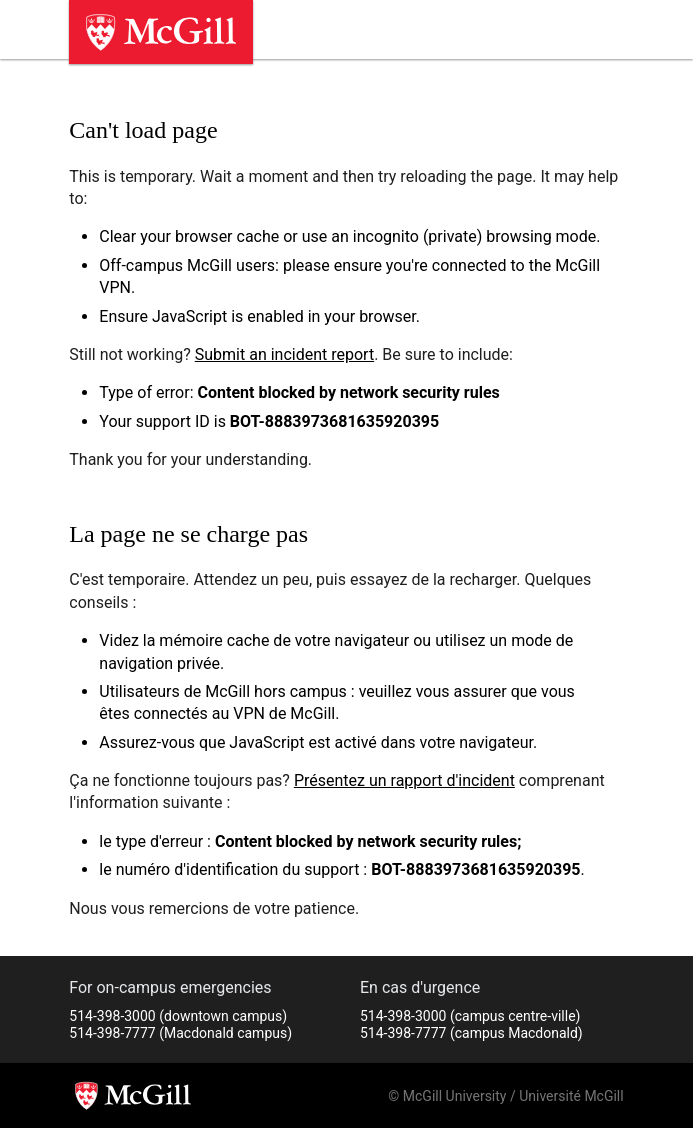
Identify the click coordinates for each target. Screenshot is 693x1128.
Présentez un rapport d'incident (404, 780)
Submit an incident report (284, 354)
